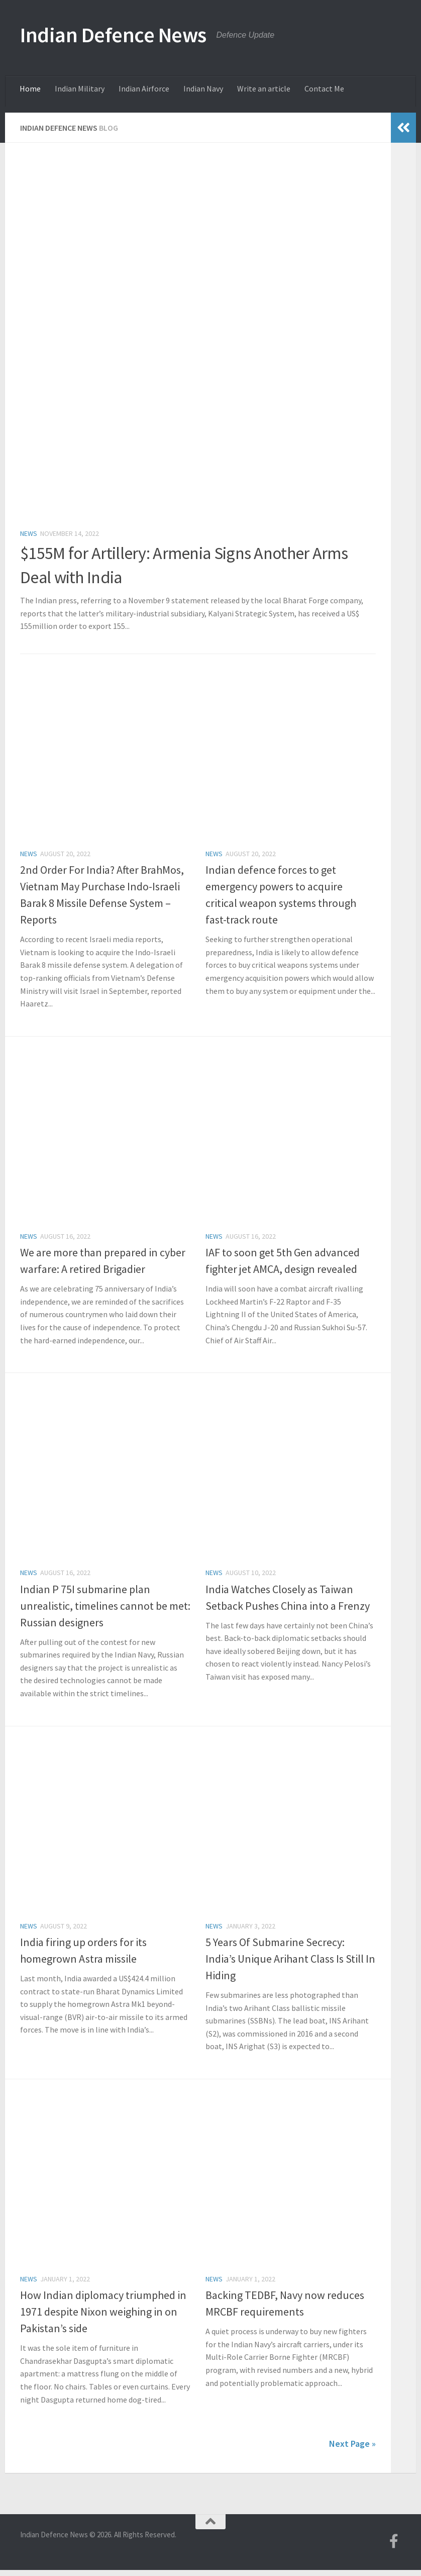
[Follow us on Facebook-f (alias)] (394, 2541)
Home (30, 88)
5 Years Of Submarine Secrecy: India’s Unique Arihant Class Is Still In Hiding (290, 1958)
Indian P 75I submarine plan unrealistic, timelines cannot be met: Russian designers (105, 1605)
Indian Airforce (144, 88)
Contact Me (324, 88)
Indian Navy (203, 88)
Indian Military (79, 88)
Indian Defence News (113, 35)
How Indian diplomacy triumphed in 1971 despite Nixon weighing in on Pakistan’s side (103, 2311)
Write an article (263, 88)
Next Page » (352, 2443)
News (28, 533)
